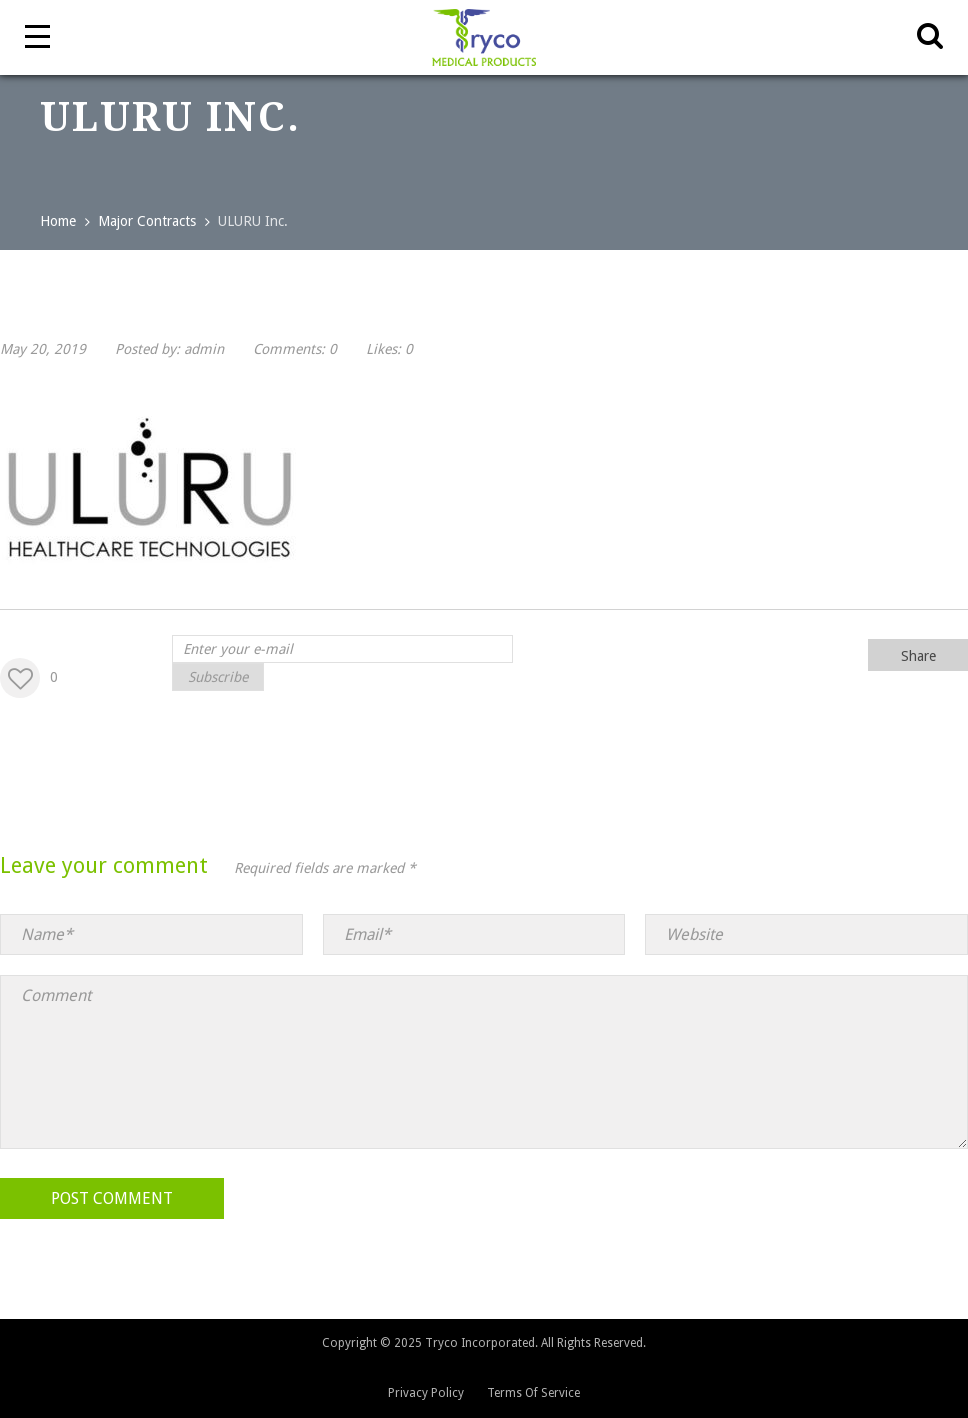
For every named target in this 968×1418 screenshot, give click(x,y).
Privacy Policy (426, 1393)
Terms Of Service (533, 1393)
